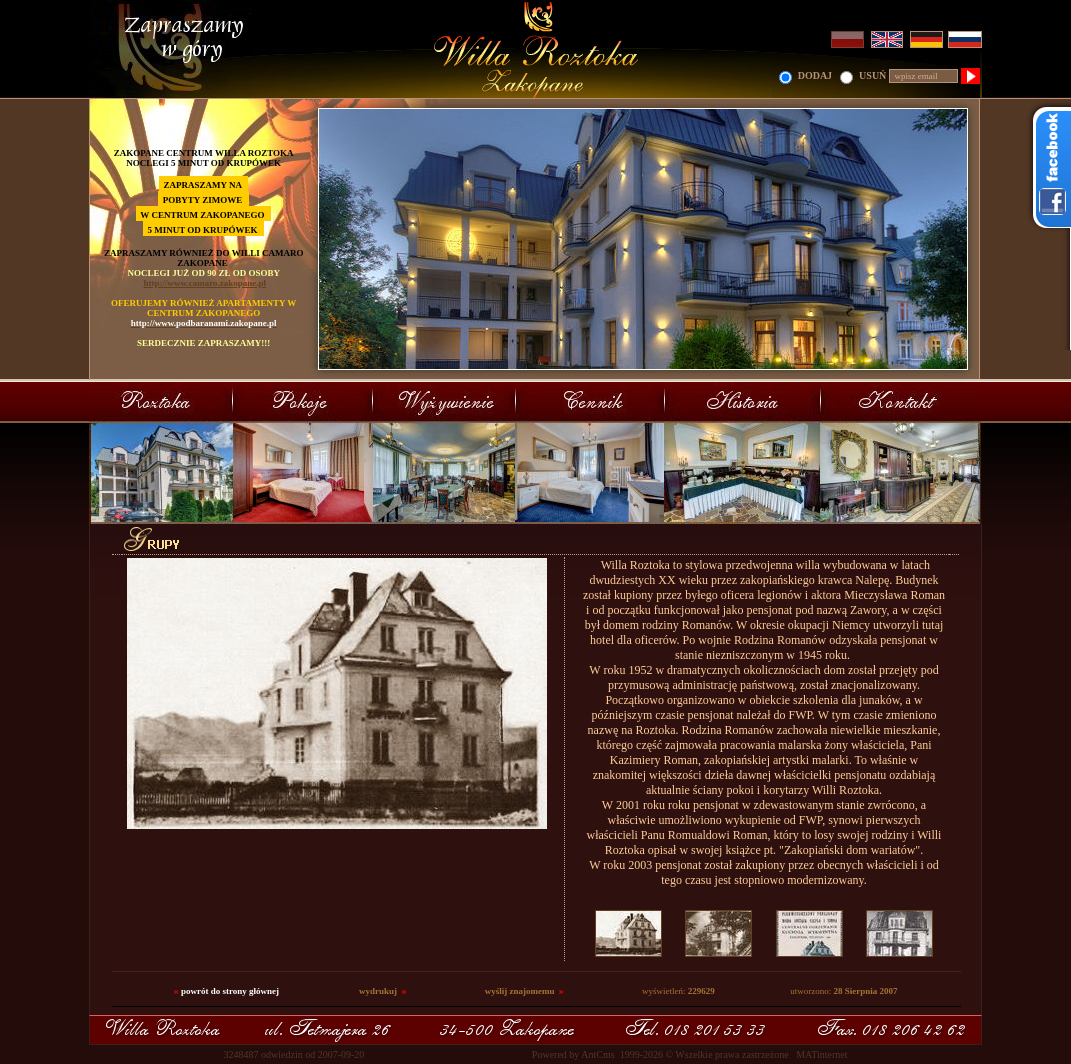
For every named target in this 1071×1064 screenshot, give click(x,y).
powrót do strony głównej (230, 991)
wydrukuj (378, 991)
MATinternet (821, 1054)
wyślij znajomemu (520, 991)
